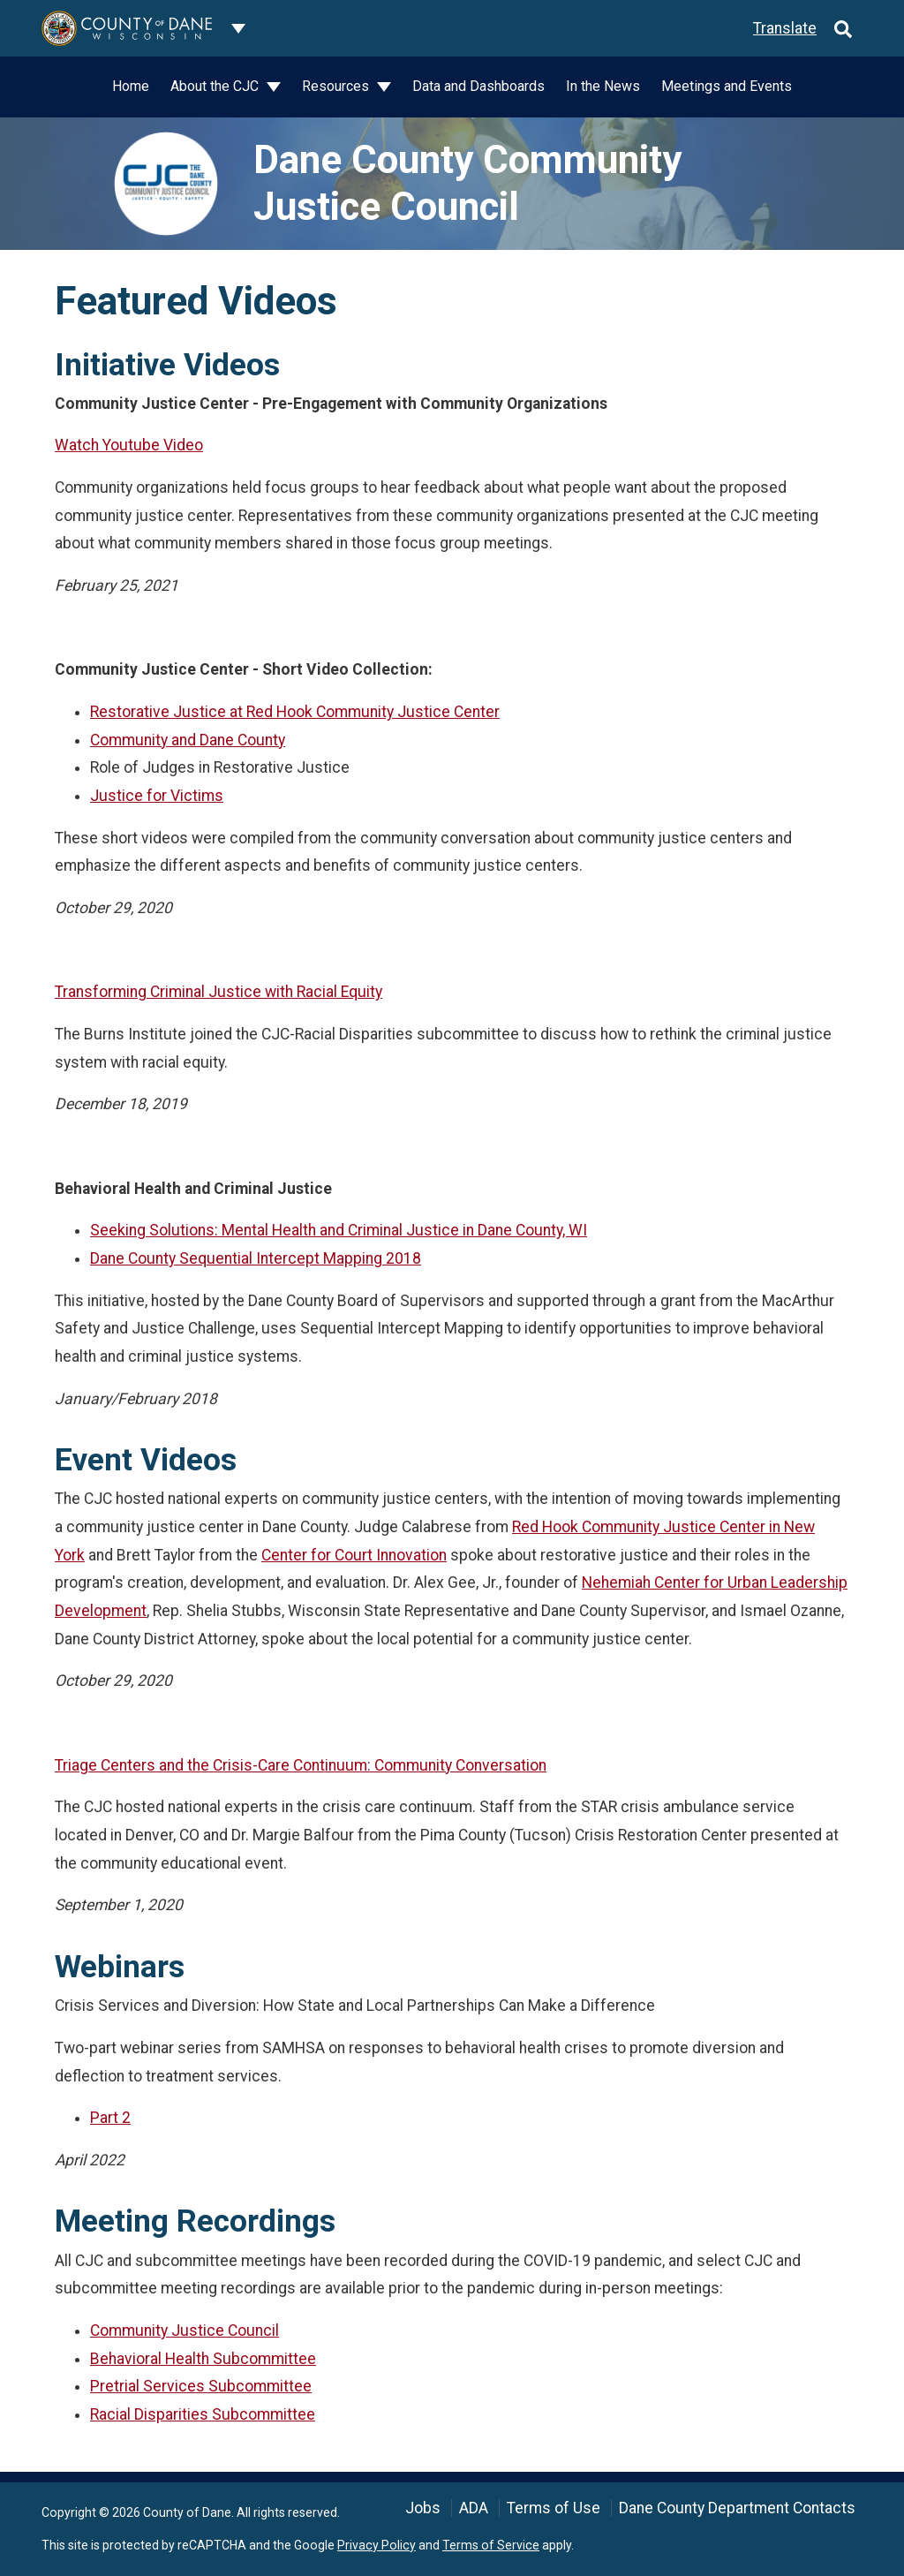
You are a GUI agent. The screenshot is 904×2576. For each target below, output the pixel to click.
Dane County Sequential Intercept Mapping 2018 (255, 1258)
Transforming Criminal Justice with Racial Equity (218, 992)
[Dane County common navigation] (238, 28)
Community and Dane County (187, 740)
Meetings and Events (726, 86)
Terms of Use (553, 2508)
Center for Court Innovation (354, 1555)
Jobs (423, 2508)
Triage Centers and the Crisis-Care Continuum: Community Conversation (300, 1765)
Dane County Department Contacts (737, 2508)
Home (130, 86)
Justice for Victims (156, 796)
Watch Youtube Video (129, 445)
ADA (473, 2508)
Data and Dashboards (478, 86)
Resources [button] (337, 86)
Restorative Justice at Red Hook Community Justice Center (295, 712)
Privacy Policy (376, 2545)
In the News (603, 86)
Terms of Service (490, 2545)
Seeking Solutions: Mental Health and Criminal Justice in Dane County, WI (338, 1230)
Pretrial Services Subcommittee (201, 2386)
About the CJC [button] (216, 86)
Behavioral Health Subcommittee (203, 2359)
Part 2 (110, 2118)
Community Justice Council (184, 2330)
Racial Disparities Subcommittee (202, 2414)
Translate (785, 28)
